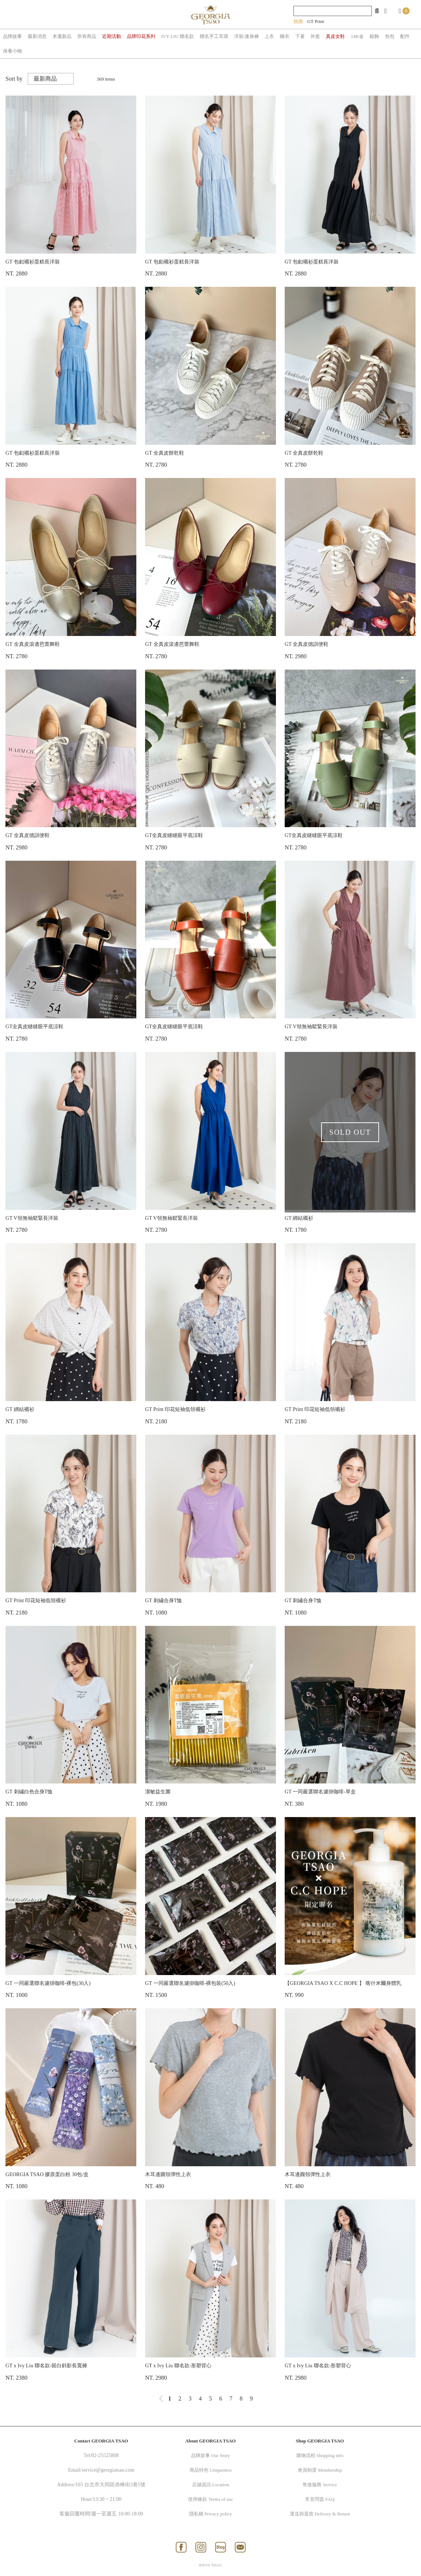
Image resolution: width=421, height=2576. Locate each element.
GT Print (315, 21)
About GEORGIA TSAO (210, 2441)
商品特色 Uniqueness (211, 2470)
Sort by (14, 79)
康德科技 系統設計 (211, 2565)
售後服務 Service (320, 2484)
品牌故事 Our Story (210, 2455)
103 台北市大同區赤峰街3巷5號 (110, 2484)
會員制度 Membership (320, 2470)
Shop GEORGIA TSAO (320, 2441)
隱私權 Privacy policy (210, 2514)
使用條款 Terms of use (210, 2499)
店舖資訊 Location (210, 2484)
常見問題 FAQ (319, 2499)
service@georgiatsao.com (108, 2470)
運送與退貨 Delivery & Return (320, 2514)
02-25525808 (105, 2455)
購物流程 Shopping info (319, 2455)
